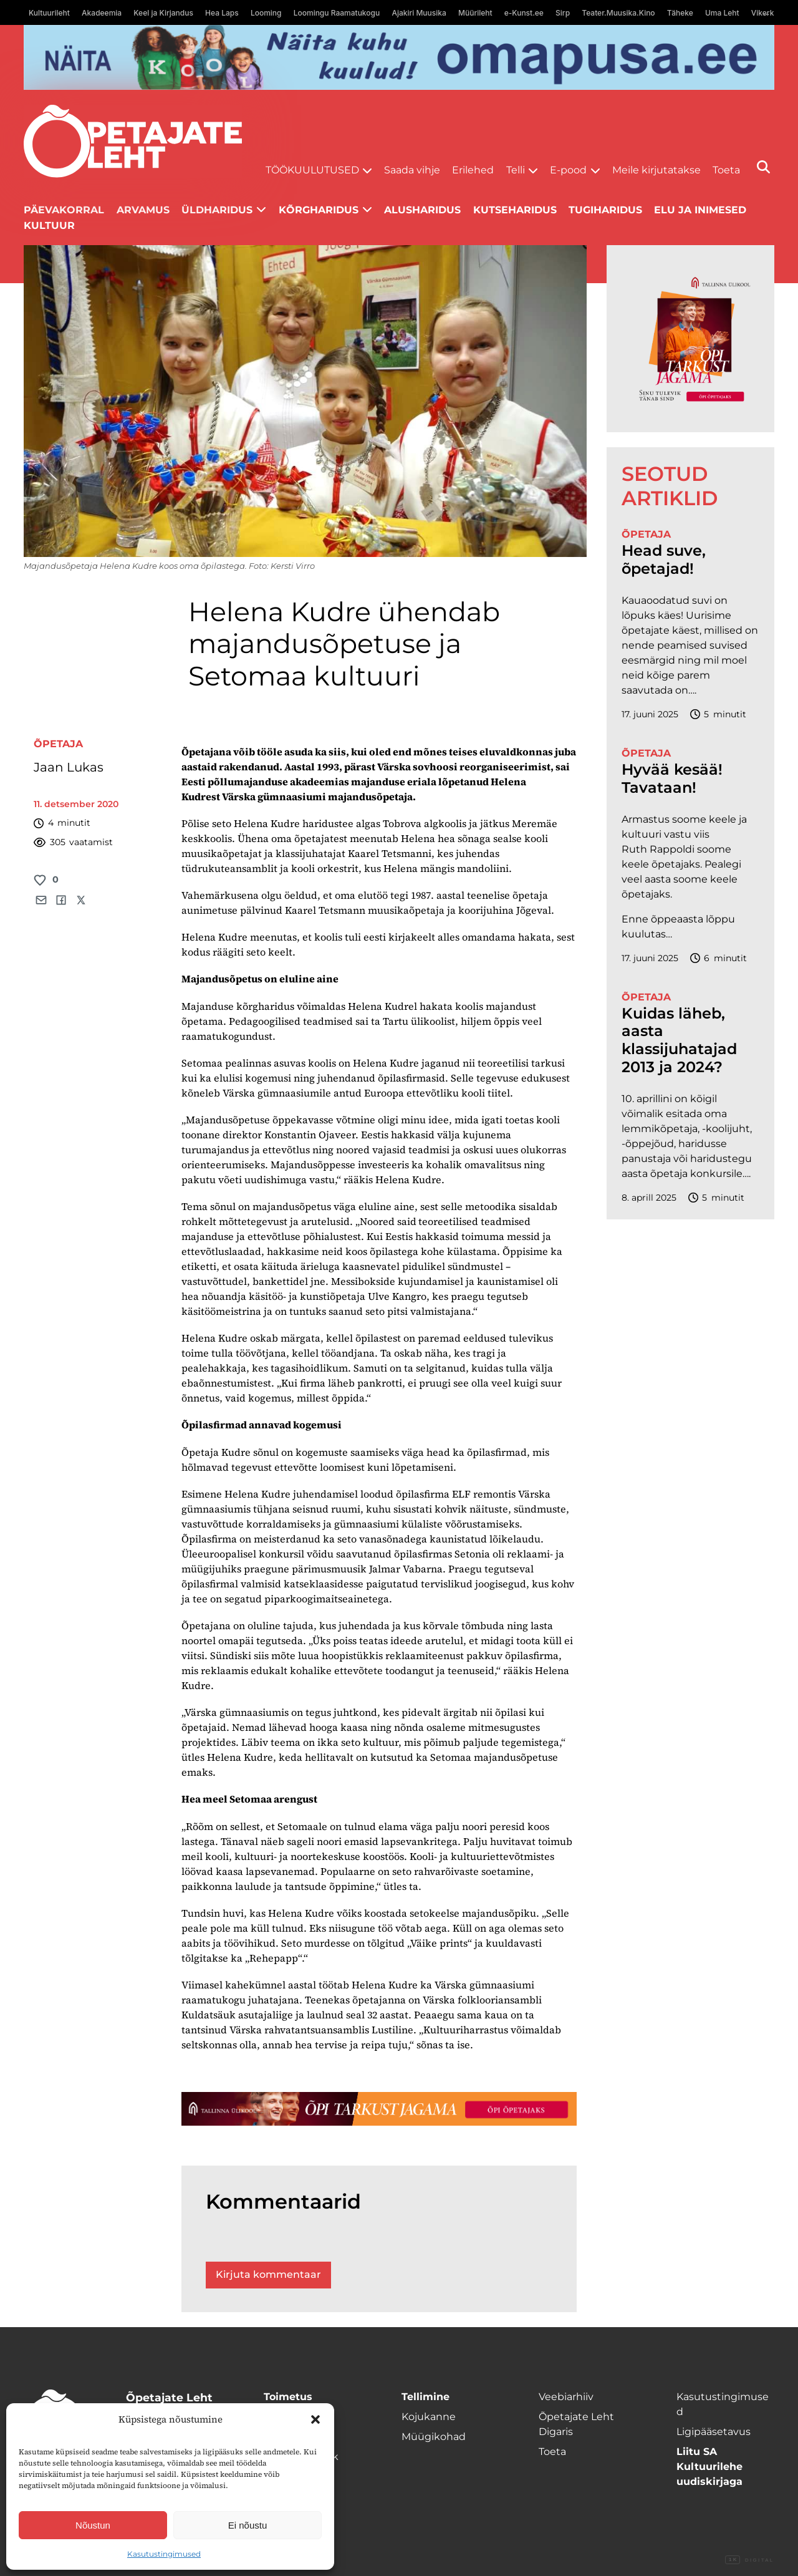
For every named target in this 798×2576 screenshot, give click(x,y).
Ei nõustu (247, 2525)
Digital (749, 2560)
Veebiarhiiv (566, 2397)
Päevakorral (64, 210)
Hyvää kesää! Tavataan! (672, 779)
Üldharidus (216, 210)
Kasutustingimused (164, 2554)
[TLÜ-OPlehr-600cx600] (690, 338)
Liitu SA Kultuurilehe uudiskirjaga (709, 2466)
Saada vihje (412, 170)
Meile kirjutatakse (656, 170)
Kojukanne (428, 2417)
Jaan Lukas (68, 767)
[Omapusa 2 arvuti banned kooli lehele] (399, 57)
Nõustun (92, 2525)
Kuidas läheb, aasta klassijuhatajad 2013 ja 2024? (679, 1040)
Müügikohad (433, 2437)
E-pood (568, 170)
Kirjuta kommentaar (268, 2274)
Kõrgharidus (318, 210)
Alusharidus (422, 210)
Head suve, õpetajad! (664, 560)
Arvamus (143, 210)
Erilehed (473, 170)
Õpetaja (58, 744)
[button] (315, 2419)
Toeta (726, 170)
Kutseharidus (515, 210)
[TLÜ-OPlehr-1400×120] (379, 2109)
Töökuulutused (312, 170)
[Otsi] (763, 167)
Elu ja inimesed (700, 210)
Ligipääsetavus (713, 2432)
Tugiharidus (605, 210)
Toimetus (288, 2397)
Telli (515, 170)
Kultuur (49, 225)
